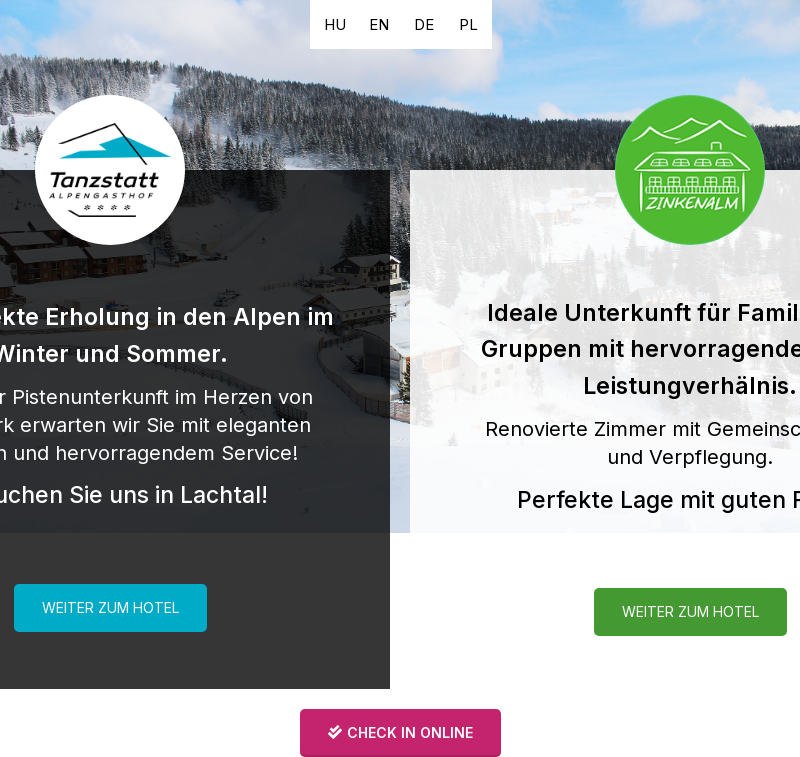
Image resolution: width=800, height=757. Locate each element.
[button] (335, 24)
